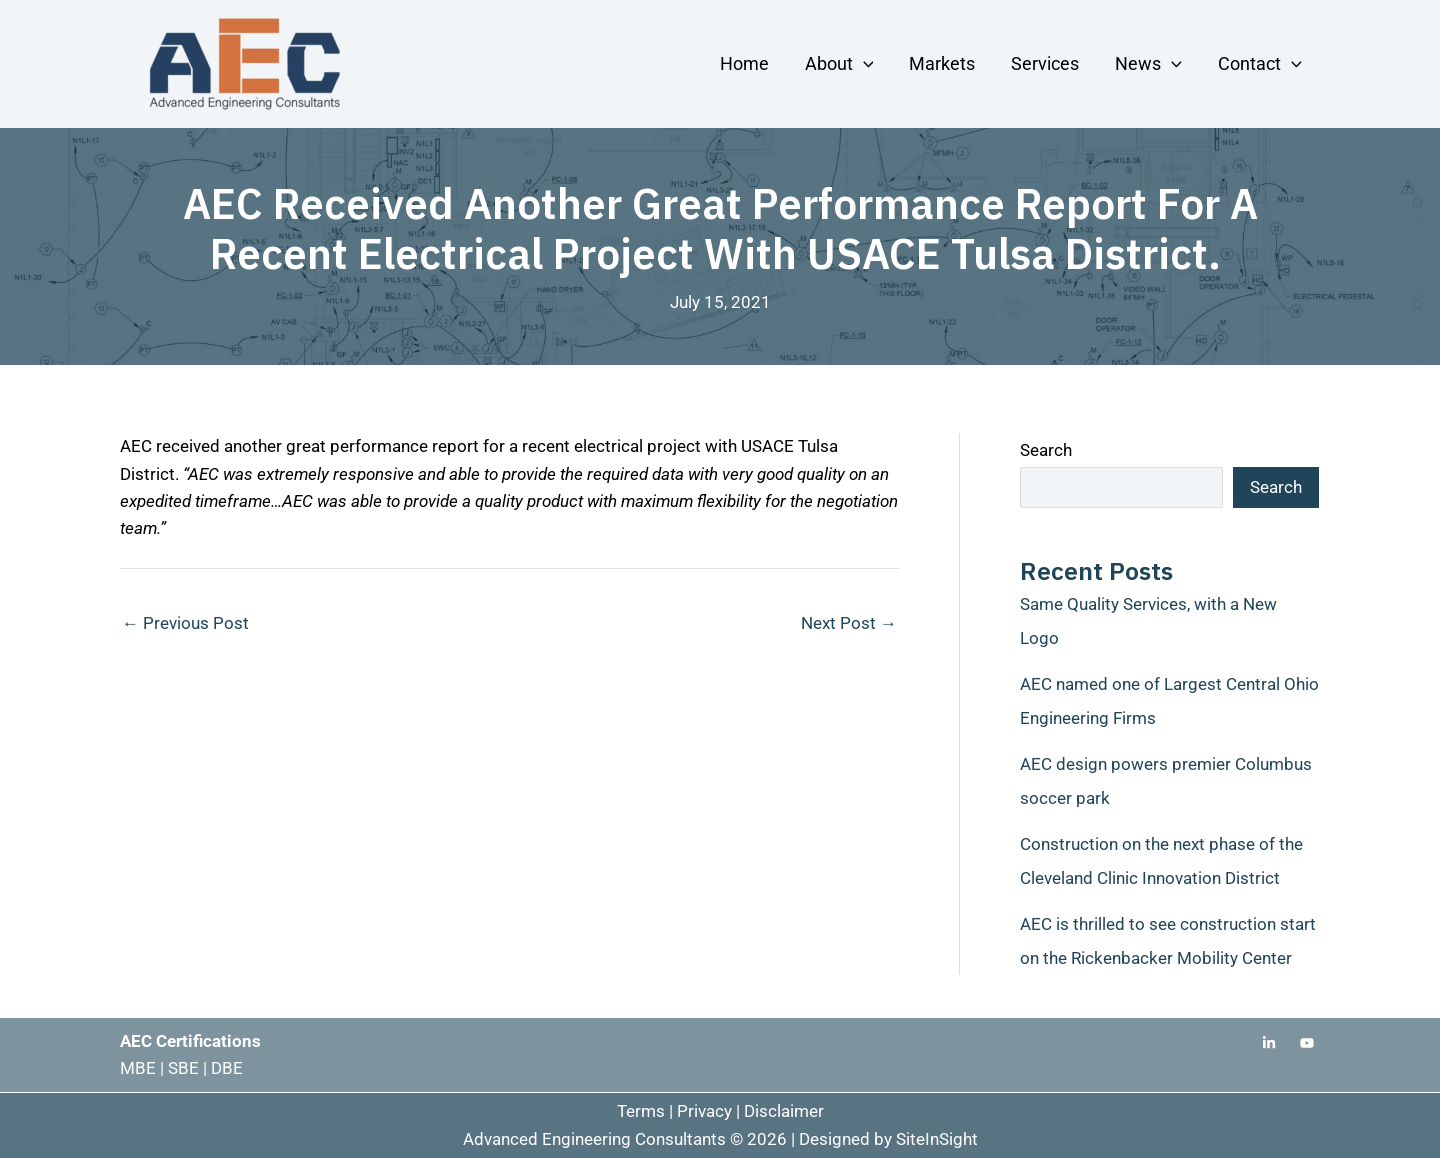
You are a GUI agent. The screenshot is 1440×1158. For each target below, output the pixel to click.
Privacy (704, 1111)
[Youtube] (1307, 1043)
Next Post (849, 623)
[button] (863, 63)
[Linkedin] (1269, 1043)
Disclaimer (784, 1111)
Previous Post (185, 623)
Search (1046, 450)
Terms (641, 1111)
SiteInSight (937, 1139)
